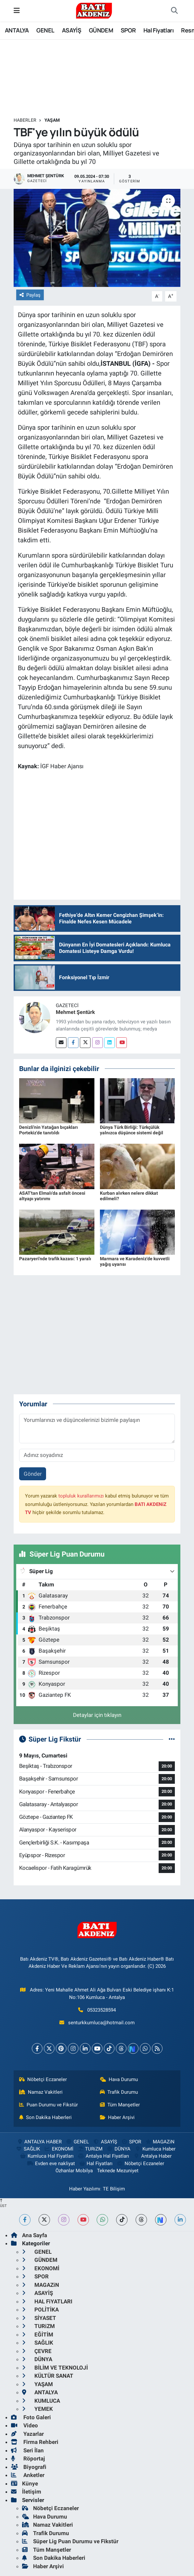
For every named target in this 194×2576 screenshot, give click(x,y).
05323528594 (101, 2010)
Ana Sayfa (29, 2235)
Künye (24, 2483)
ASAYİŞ (71, 30)
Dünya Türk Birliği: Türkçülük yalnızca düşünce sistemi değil (131, 1130)
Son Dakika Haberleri (45, 2117)
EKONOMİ (58, 2149)
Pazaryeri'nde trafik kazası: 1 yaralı (55, 1258)
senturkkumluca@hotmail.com (101, 2023)
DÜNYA (118, 2149)
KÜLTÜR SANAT (47, 2376)
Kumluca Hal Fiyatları (47, 2156)
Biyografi (28, 2467)
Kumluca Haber (155, 2149)
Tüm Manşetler (120, 2105)
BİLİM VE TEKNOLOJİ (55, 2367)
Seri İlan (27, 2450)
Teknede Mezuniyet (118, 2171)
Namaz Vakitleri (41, 2092)
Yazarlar (27, 2434)
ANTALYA (17, 30)
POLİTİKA (40, 2309)
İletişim (26, 2491)
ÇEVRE (37, 2351)
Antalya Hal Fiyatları (103, 2156)
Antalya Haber (152, 2156)
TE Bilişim (114, 2189)
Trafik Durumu (119, 2092)
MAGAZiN (160, 2142)
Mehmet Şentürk (75, 1012)
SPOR (128, 30)
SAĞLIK (28, 2149)
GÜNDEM (101, 30)
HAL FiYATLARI (47, 2301)
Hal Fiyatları (158, 30)
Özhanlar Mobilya (74, 2171)
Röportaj (28, 2458)
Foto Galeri (31, 2417)
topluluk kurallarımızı (81, 1496)
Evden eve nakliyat (51, 2163)
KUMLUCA (41, 2400)
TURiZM (90, 2149)
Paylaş (30, 295)
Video (24, 2425)
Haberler (25, 120)
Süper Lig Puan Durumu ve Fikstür (70, 2541)
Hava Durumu (119, 2079)
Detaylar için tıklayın (97, 1715)
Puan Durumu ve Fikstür (48, 2105)
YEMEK (37, 2409)
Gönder (33, 1474)
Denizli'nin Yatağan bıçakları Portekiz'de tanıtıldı (48, 1130)
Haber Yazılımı (84, 2189)
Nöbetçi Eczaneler (43, 2079)
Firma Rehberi (34, 2442)
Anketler (27, 2475)
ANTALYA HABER (39, 2142)
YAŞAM (52, 120)
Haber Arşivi (117, 2117)
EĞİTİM (37, 2334)
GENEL (45, 30)
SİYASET (39, 2318)
